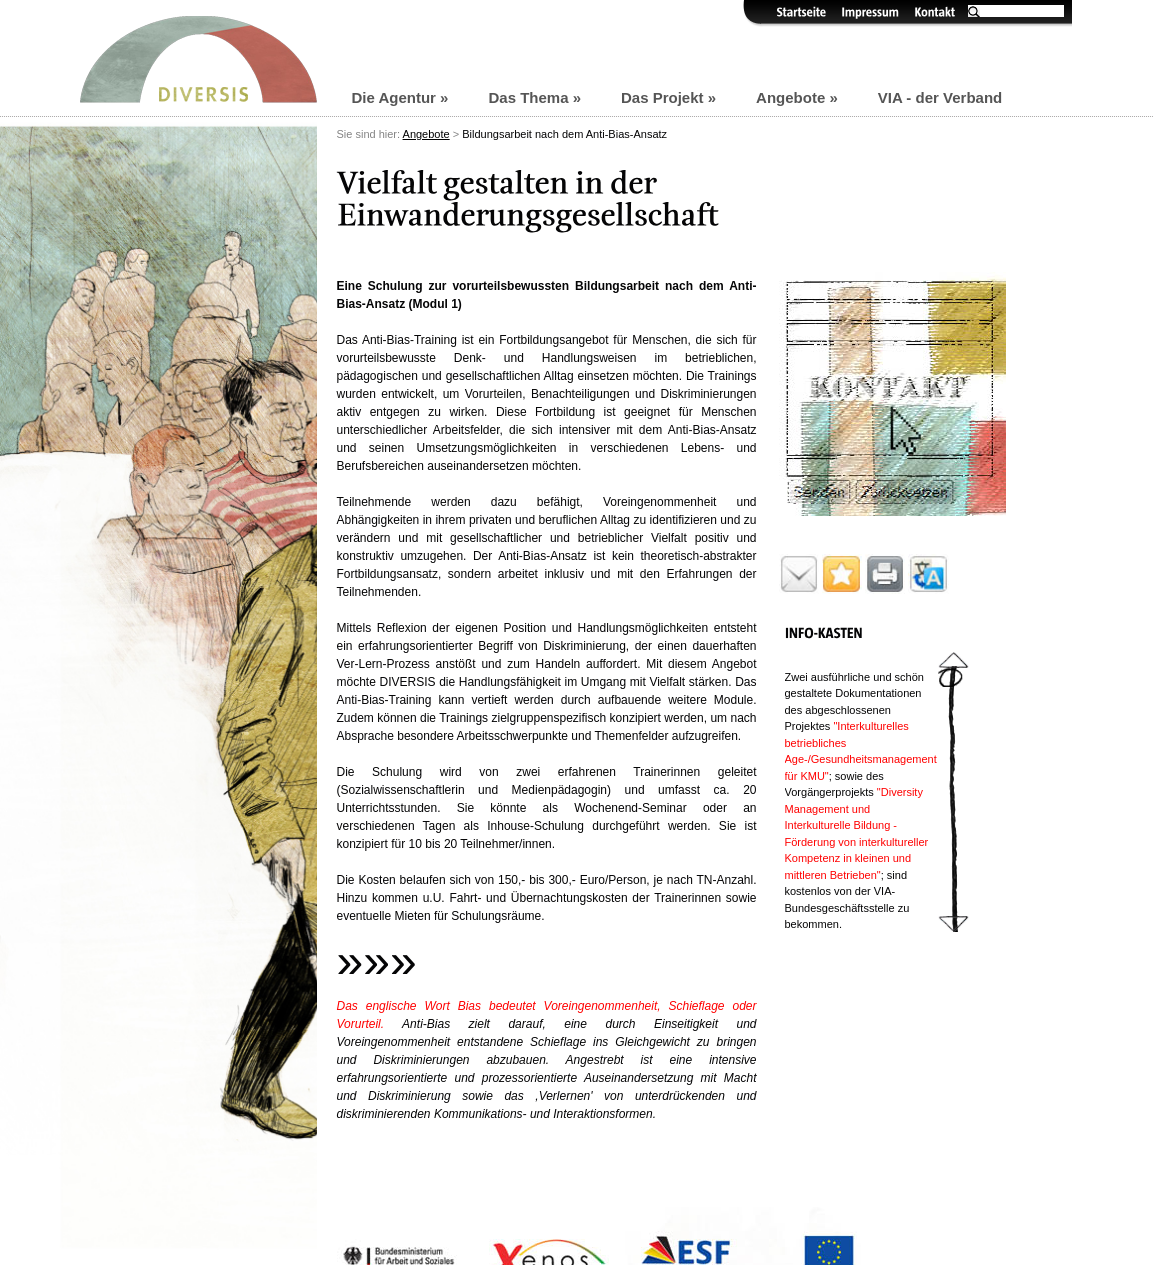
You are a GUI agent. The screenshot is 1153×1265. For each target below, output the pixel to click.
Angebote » (797, 97)
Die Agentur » (400, 97)
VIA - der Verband (940, 97)
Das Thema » (534, 97)
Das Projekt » (668, 97)
